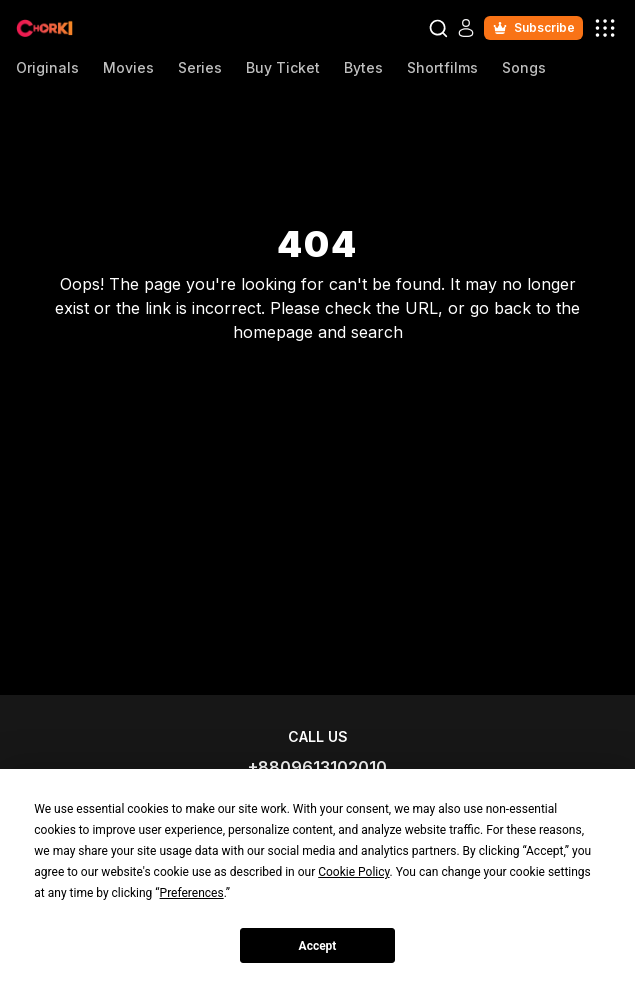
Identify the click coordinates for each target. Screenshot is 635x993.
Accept (318, 946)
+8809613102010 (317, 767)
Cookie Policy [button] (353, 872)
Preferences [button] (192, 893)
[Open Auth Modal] (466, 28)
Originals (47, 67)
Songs (524, 67)
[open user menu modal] (605, 28)
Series (200, 67)
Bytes (363, 67)
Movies (128, 67)
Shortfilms (442, 67)
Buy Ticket (283, 67)
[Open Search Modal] (438, 28)
